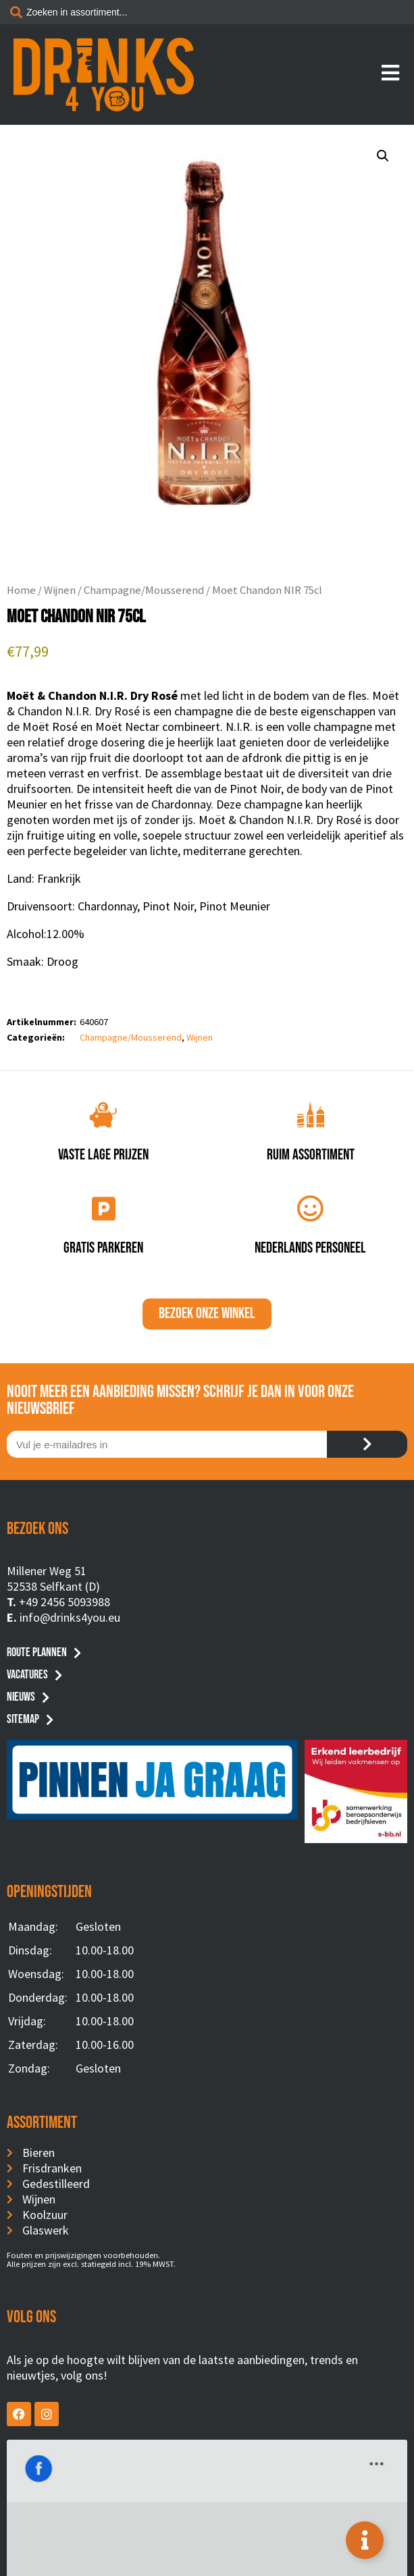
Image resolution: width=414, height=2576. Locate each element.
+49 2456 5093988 (64, 1602)
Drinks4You (62, 2459)
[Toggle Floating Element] (365, 2540)
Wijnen (60, 590)
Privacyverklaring (207, 2544)
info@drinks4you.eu (70, 1617)
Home (21, 590)
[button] (383, 156)
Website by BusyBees (207, 2560)
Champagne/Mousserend (144, 590)
